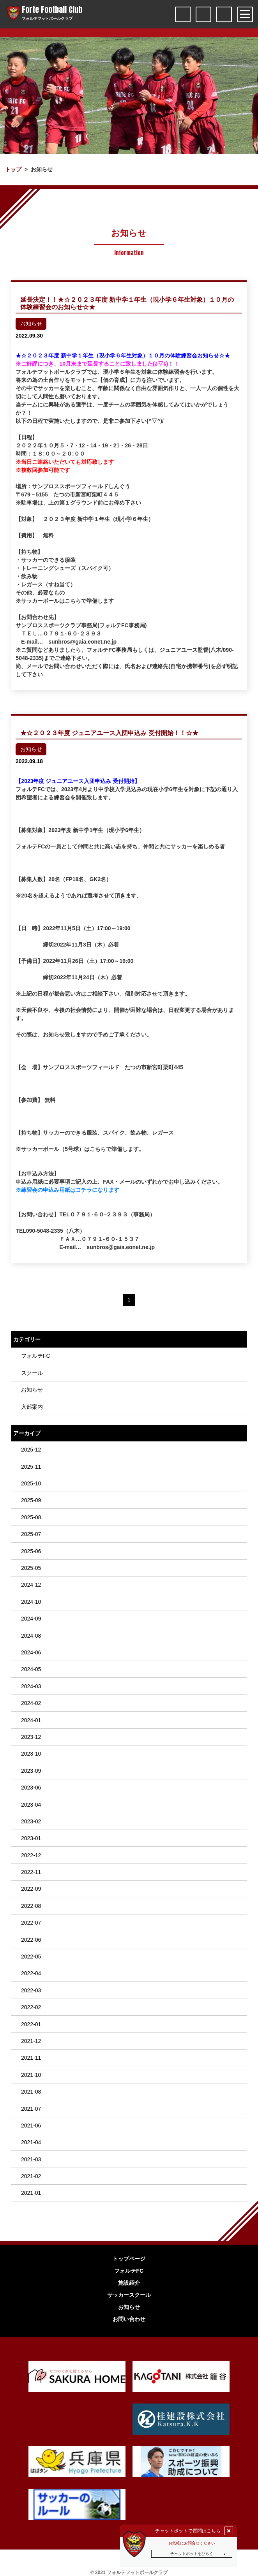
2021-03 (31, 2159)
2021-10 (31, 2075)
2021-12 (31, 2041)
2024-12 (31, 1585)
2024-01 (31, 1720)
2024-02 (31, 1703)
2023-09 (31, 1771)
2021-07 (31, 2109)
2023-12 (31, 1737)
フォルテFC (35, 1356)
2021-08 (31, 2092)
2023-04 (31, 1804)
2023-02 (31, 1821)
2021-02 (31, 2176)
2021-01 (31, 2193)
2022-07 (31, 1923)
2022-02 (31, 2007)
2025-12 (31, 1449)
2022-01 (31, 2024)
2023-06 (31, 1787)
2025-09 (31, 1500)
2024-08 (31, 1636)
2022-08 (31, 1906)
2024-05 (31, 1669)
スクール (32, 1373)
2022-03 (31, 1990)
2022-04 (31, 1973)
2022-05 (31, 1956)
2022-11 (31, 1872)
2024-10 (31, 1602)
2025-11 (31, 1467)
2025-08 (31, 1517)
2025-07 (31, 1534)
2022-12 (31, 1855)
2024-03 (31, 1686)
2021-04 (31, 2142)
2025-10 (31, 1483)
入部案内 (32, 1407)
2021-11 (31, 2058)
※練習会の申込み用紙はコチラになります (67, 1190)
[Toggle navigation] (245, 14)
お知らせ (32, 1390)
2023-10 (31, 1754)
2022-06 (31, 1940)
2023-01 (31, 1838)
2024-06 (31, 1652)
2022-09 (31, 1889)
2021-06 (31, 2125)
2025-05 (31, 1568)
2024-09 (31, 1618)
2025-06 (31, 1551)
